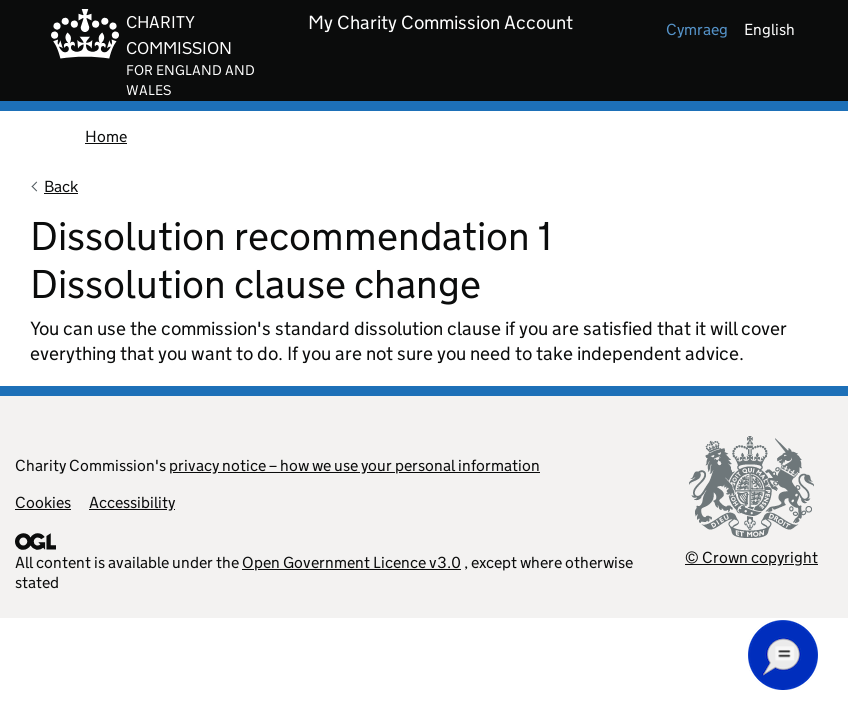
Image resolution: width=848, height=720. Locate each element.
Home (106, 136)
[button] (783, 655)
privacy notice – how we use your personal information (354, 465)
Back (61, 186)
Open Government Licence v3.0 (351, 562)
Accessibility (132, 502)
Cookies (43, 502)
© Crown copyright (751, 557)
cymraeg (697, 29)
